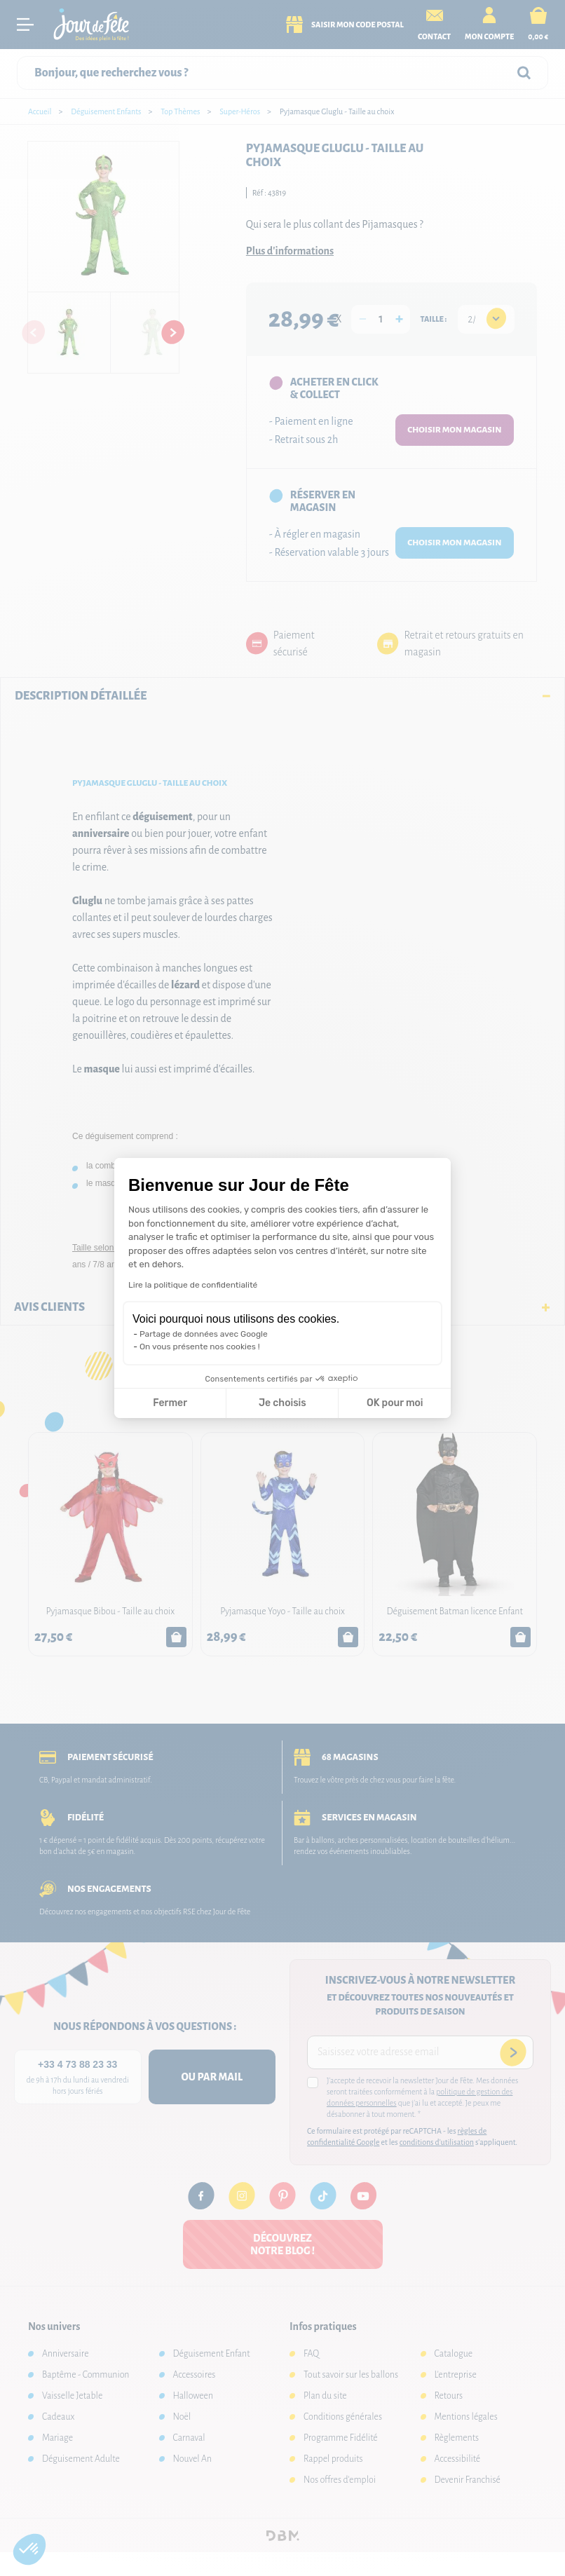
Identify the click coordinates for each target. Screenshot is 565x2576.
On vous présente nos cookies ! (199, 1346)
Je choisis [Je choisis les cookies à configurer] (282, 1403)
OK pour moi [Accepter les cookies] (395, 1403)
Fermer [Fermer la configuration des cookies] (170, 1403)
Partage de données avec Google (203, 1334)
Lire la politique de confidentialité (192, 1285)
